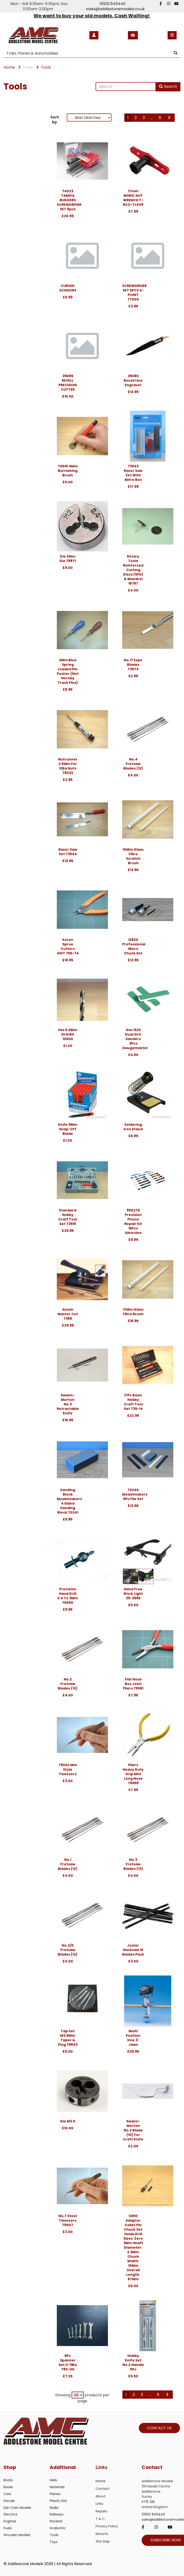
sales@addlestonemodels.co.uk (115, 9)
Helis (53, 2480)
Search (168, 86)
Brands (12, 118)
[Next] (169, 117)
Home (9, 67)
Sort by (54, 119)
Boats (8, 2480)
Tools (28, 67)
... (152, 117)
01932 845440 (113, 3)
